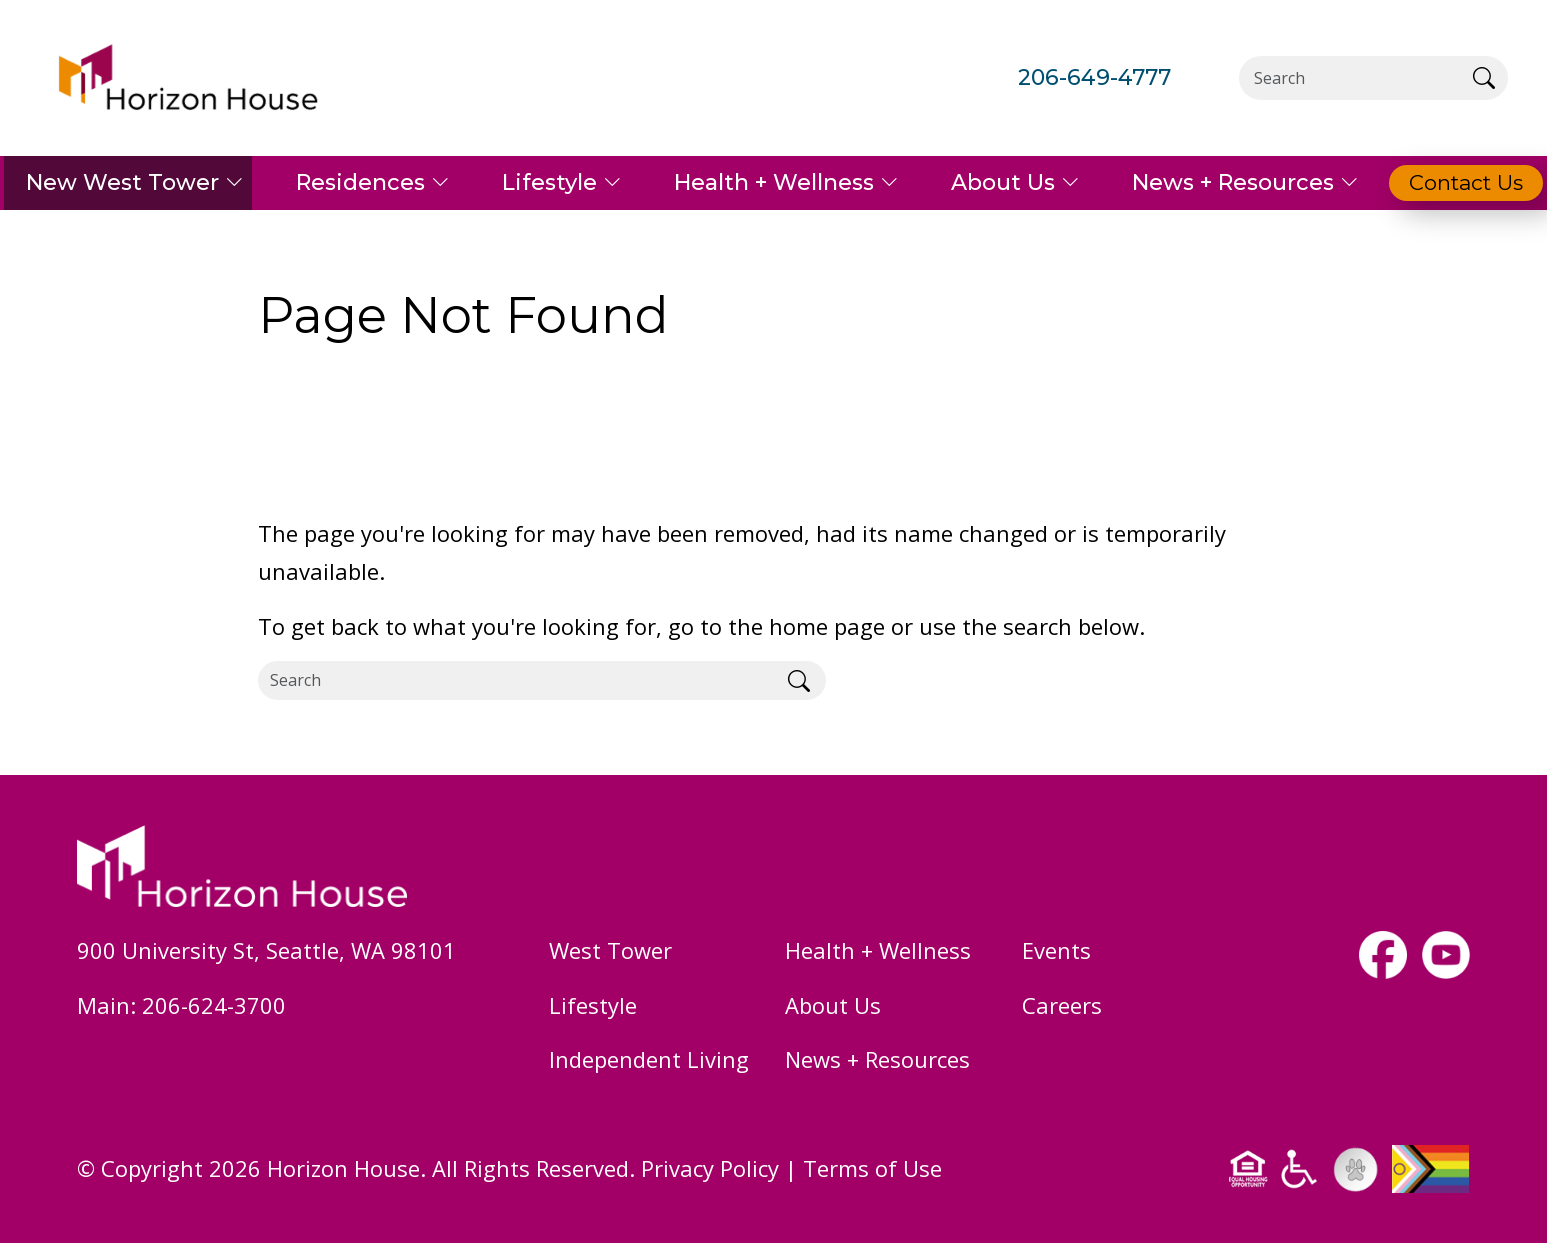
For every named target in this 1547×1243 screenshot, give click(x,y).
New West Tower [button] (122, 182)
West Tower (610, 950)
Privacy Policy (710, 1168)
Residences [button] (360, 182)
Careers (1062, 1005)
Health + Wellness (878, 950)
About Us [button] (1003, 182)
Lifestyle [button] (549, 182)
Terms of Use (872, 1168)
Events (1056, 950)
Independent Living (649, 1059)
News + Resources (877, 1059)
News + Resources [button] (1233, 182)
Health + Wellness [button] (774, 182)
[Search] (1349, 78)
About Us (833, 1005)
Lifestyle (593, 1005)
